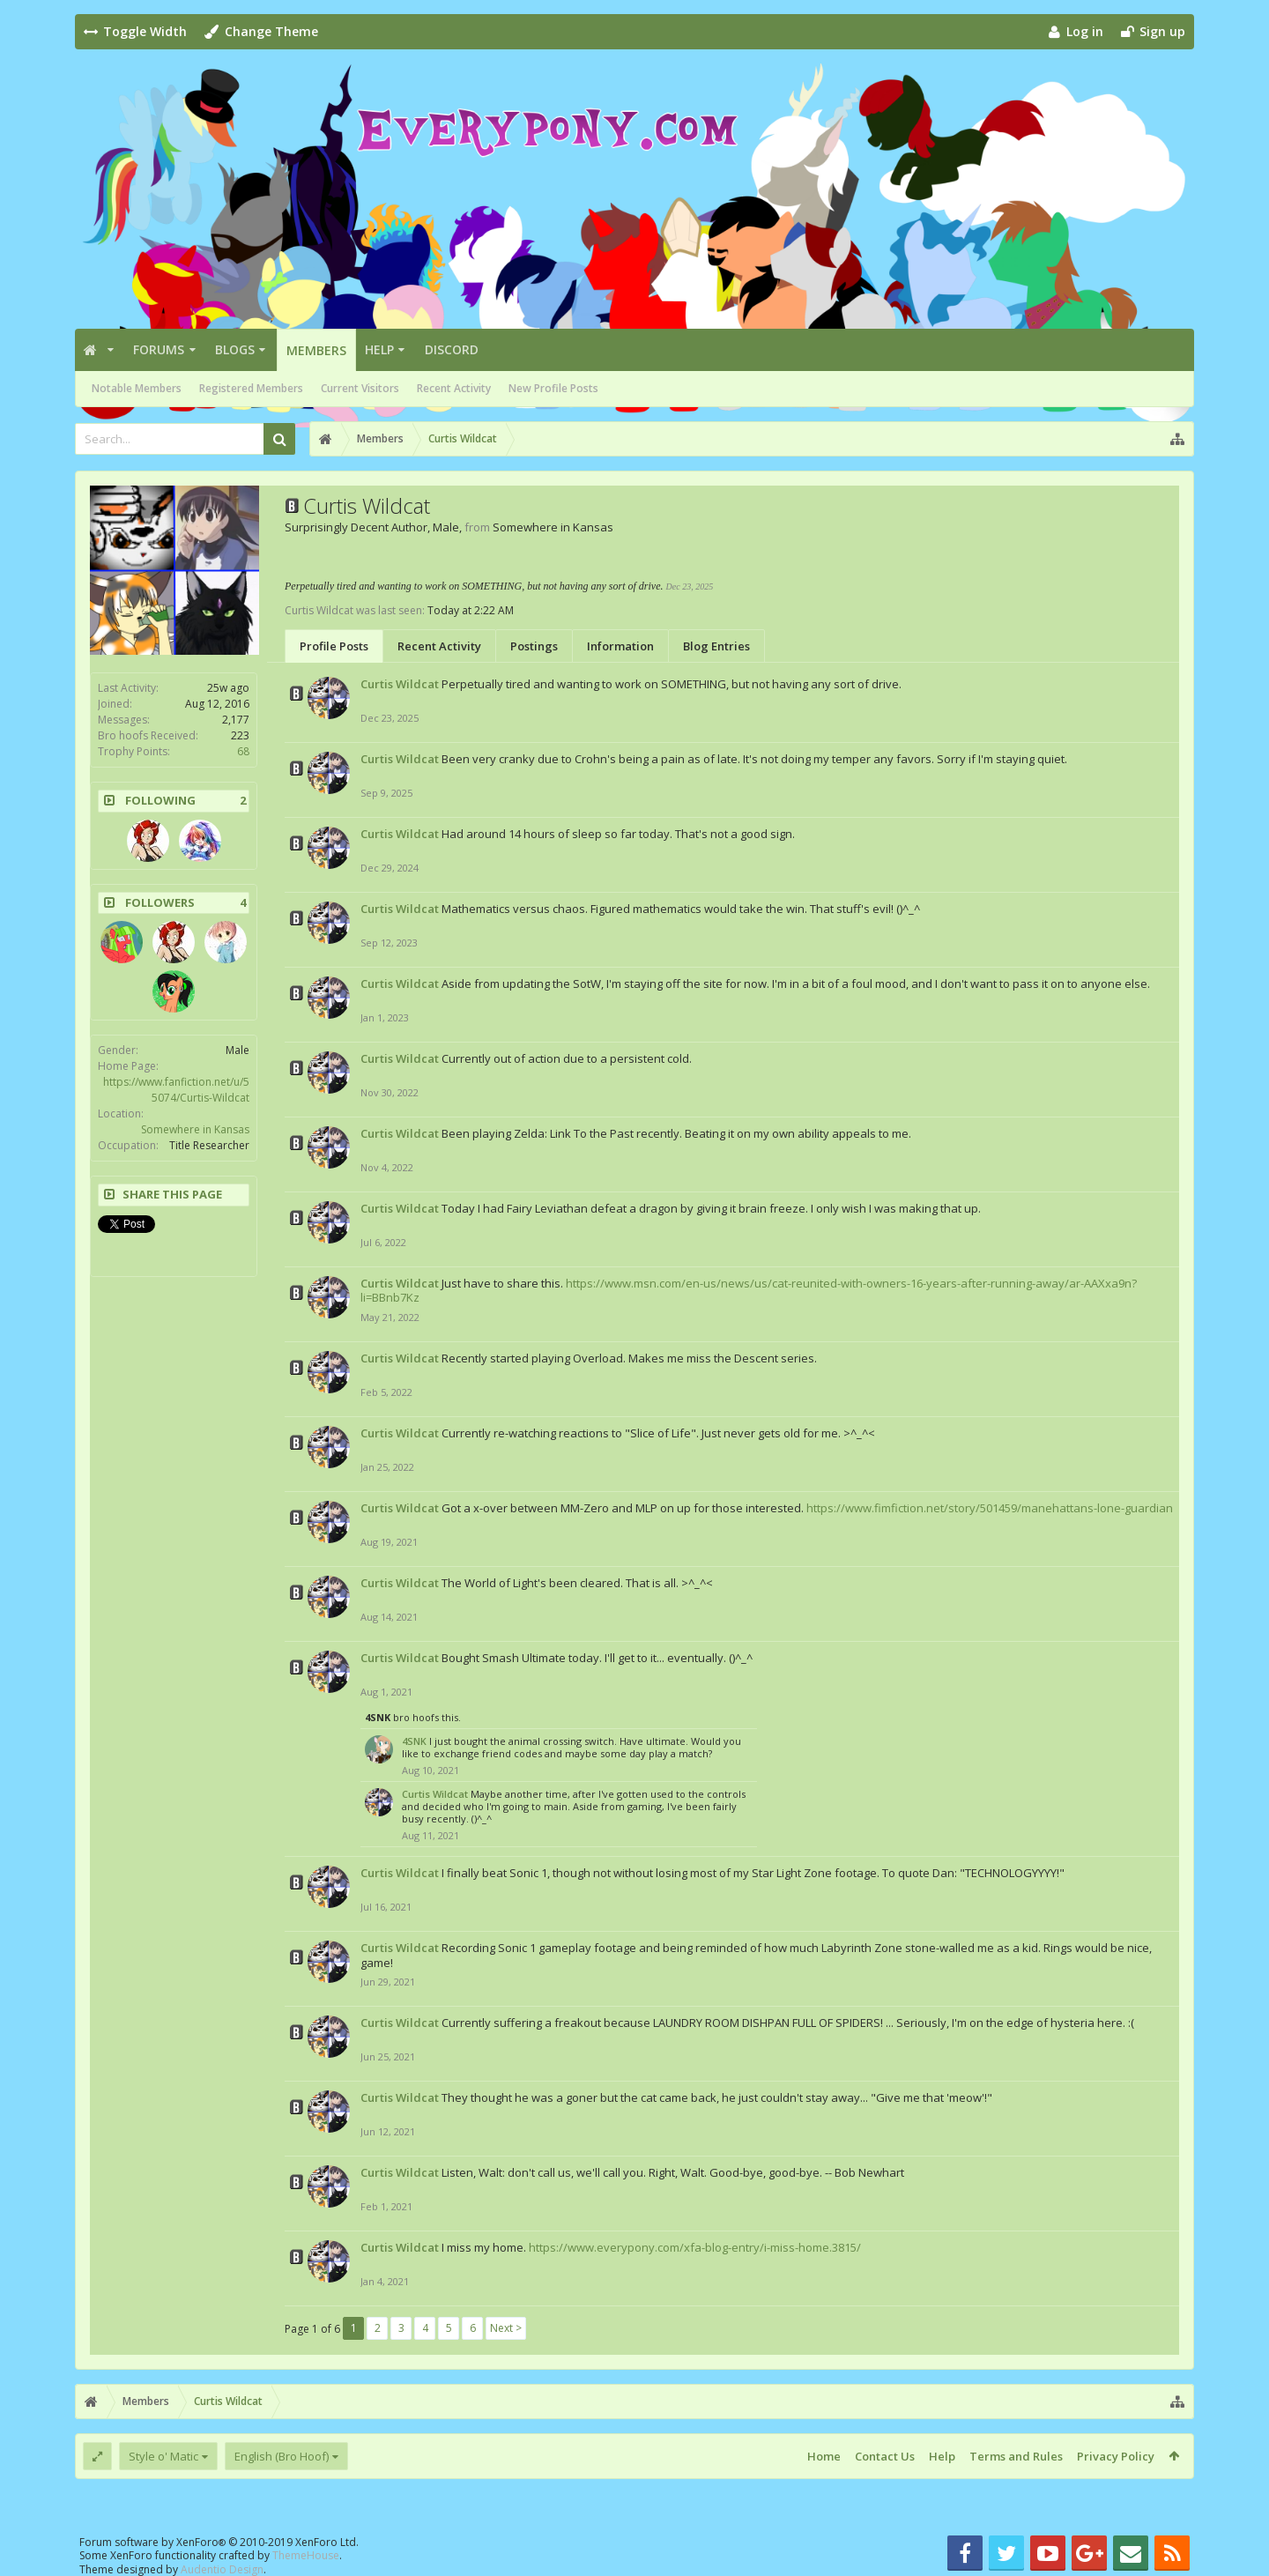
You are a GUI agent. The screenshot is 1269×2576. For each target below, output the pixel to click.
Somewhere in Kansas (195, 1129)
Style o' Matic (163, 2456)
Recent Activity (454, 388)
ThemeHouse (305, 2555)
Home (824, 2456)
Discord (452, 349)
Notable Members (137, 388)
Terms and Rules (1016, 2456)
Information (620, 646)
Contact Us (885, 2456)
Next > (506, 2327)
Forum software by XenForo (219, 2542)
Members (316, 350)
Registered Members (251, 388)
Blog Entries (716, 646)
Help (379, 349)
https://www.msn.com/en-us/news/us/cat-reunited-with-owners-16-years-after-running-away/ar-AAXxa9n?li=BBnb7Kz (748, 1290)
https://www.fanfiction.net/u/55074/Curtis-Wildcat (176, 1089)
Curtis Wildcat (399, 684)
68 (243, 751)
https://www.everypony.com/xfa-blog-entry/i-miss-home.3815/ (695, 2247)
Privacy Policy (1115, 2456)
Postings (534, 646)
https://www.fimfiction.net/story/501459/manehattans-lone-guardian (989, 1508)
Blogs (235, 349)
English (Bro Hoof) (281, 2456)
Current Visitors (360, 388)
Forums (158, 349)
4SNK (377, 1717)
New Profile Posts (553, 388)
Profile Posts (334, 646)
